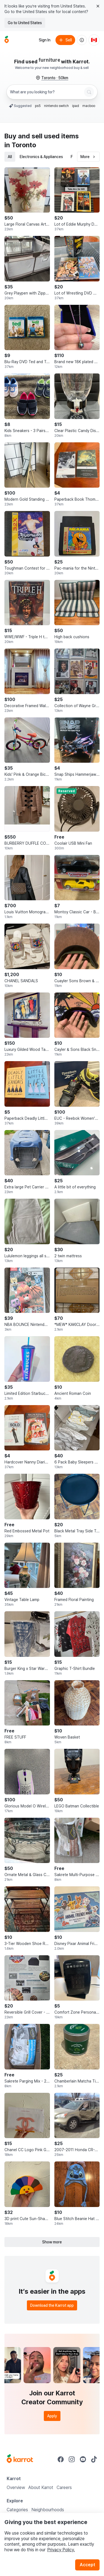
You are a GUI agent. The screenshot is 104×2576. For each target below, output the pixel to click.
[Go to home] (6, 40)
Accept (87, 2564)
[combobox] (46, 92)
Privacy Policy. (61, 2549)
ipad (75, 106)
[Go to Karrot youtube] (83, 2459)
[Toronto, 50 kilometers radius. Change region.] (52, 77)
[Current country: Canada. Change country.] (94, 40)
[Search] (89, 92)
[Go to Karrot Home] (20, 2459)
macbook (89, 106)
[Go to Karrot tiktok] (94, 2459)
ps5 (38, 106)
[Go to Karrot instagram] (72, 2459)
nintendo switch (56, 106)
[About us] (82, 40)
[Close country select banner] (98, 6)
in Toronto (20, 145)
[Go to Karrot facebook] (60, 2459)
